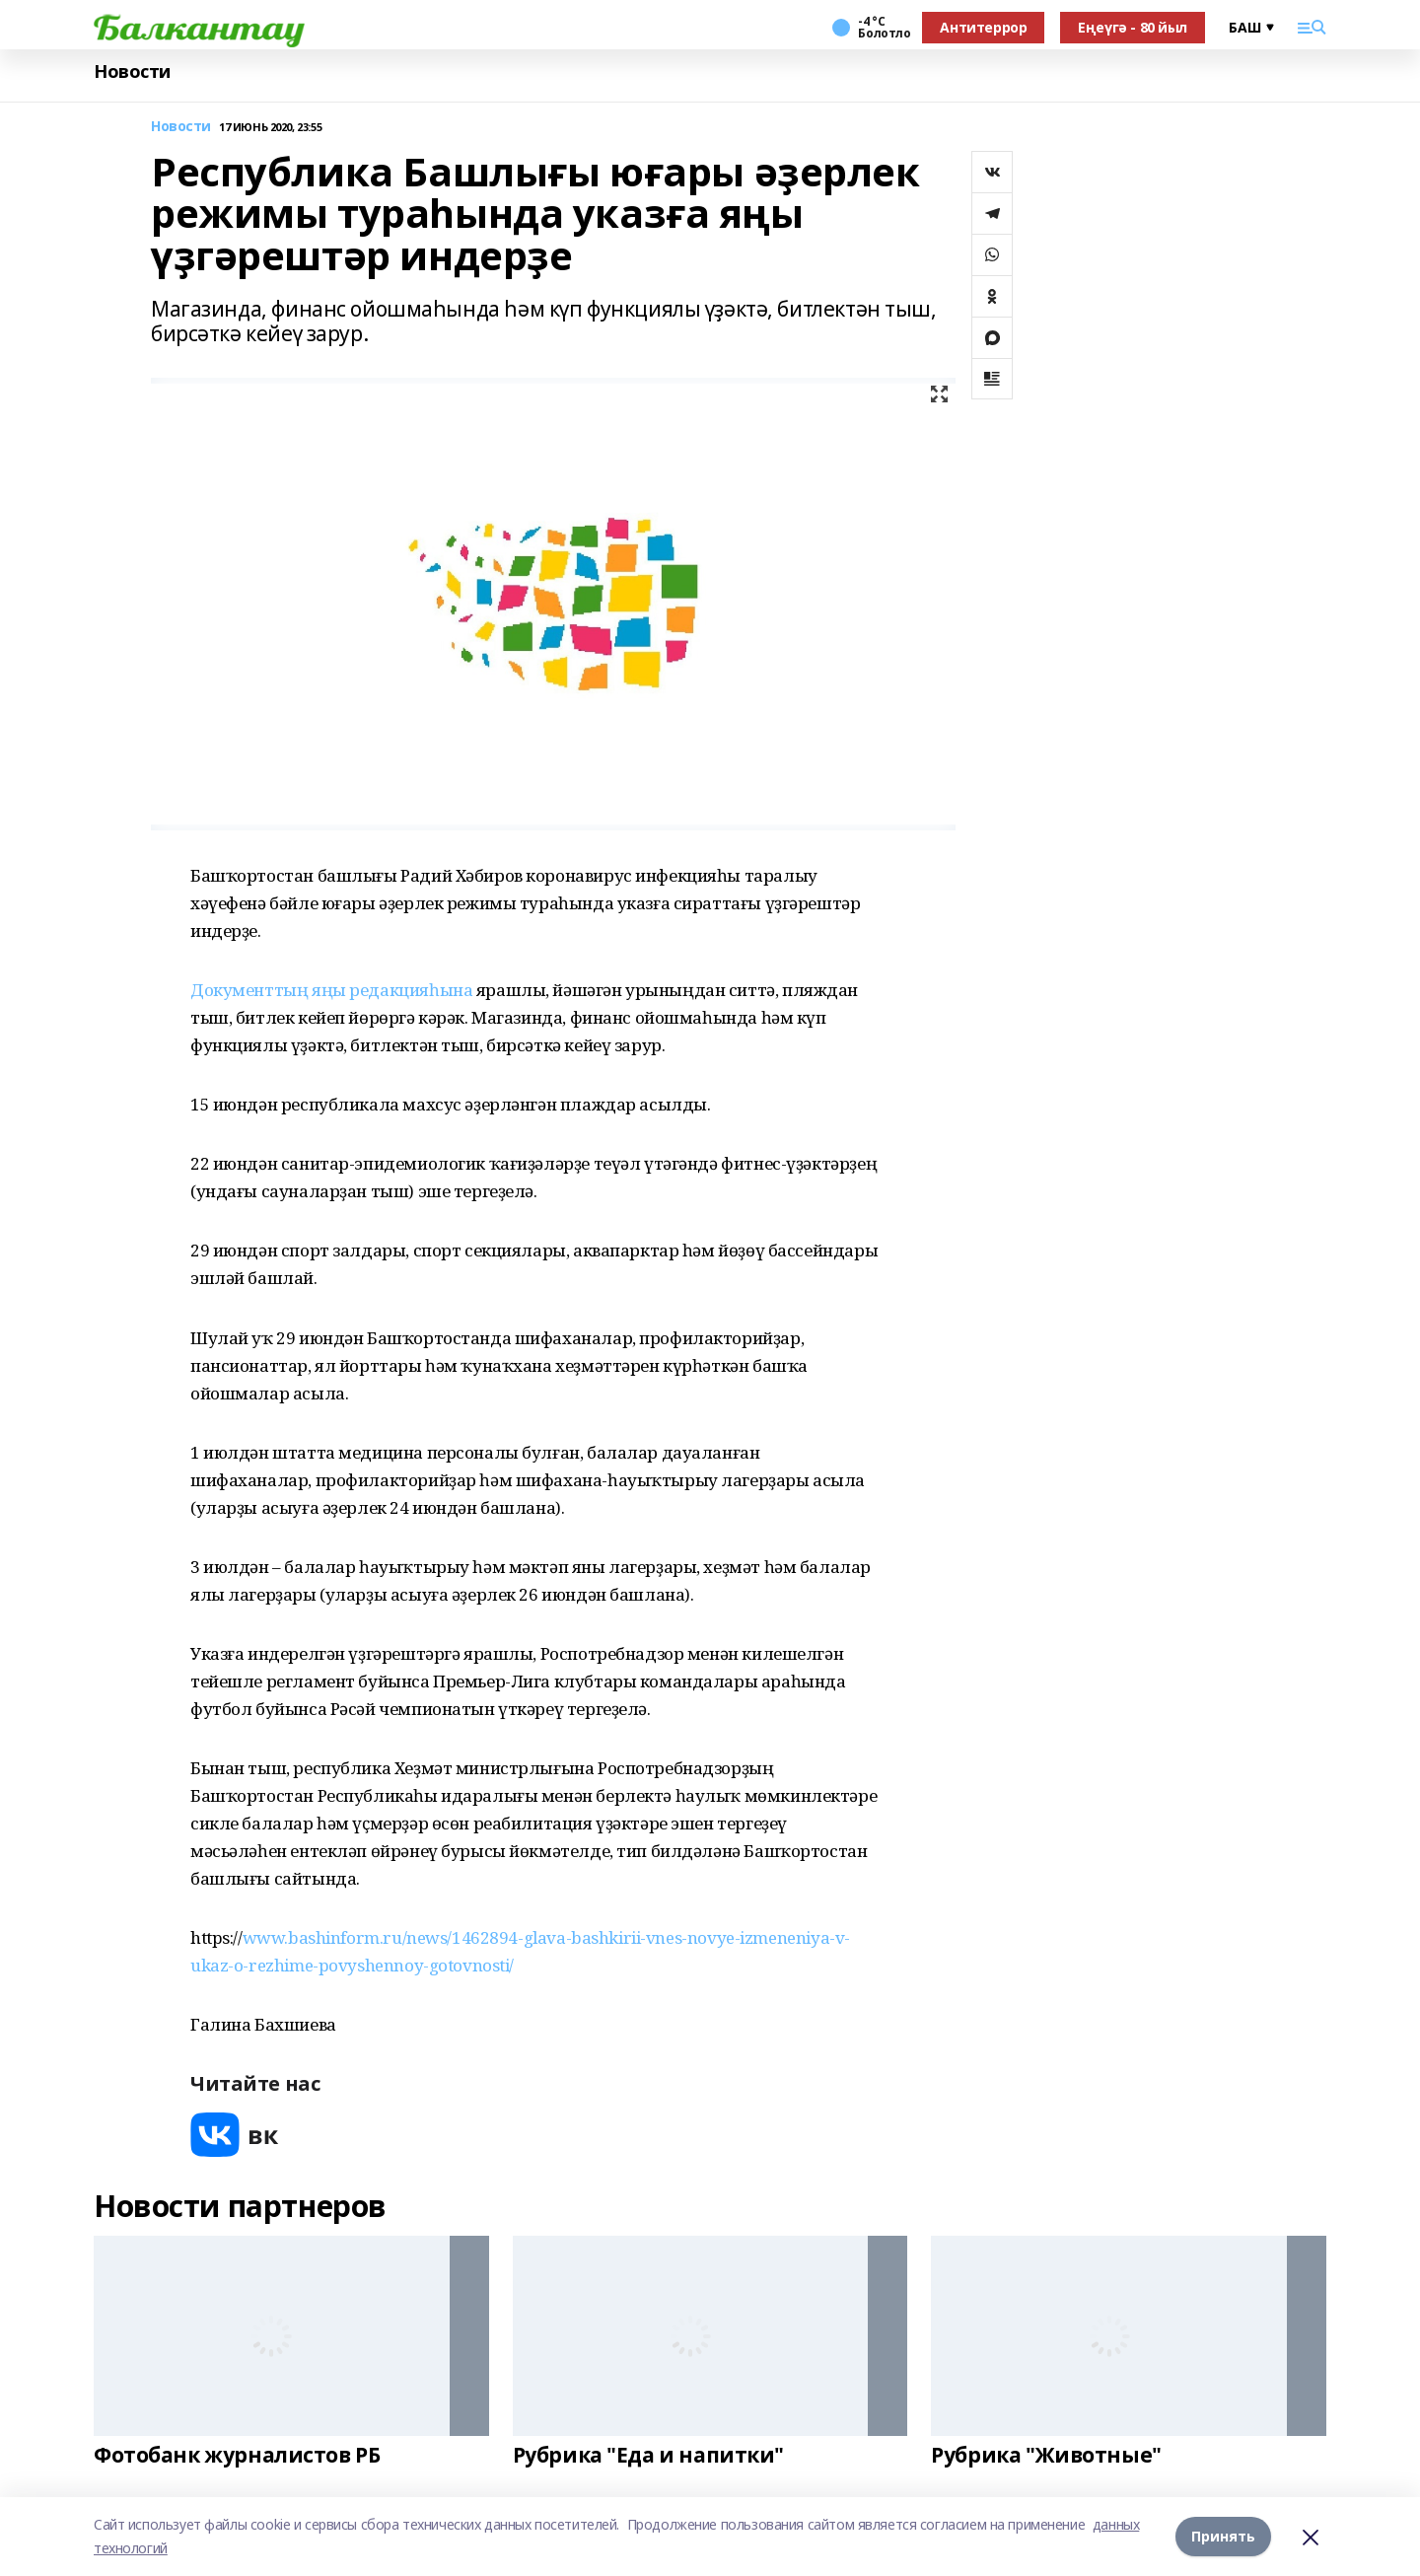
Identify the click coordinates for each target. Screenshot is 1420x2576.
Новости (132, 71)
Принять (1223, 2536)
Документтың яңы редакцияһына (331, 989)
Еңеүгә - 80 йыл (1132, 27)
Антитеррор (983, 27)
